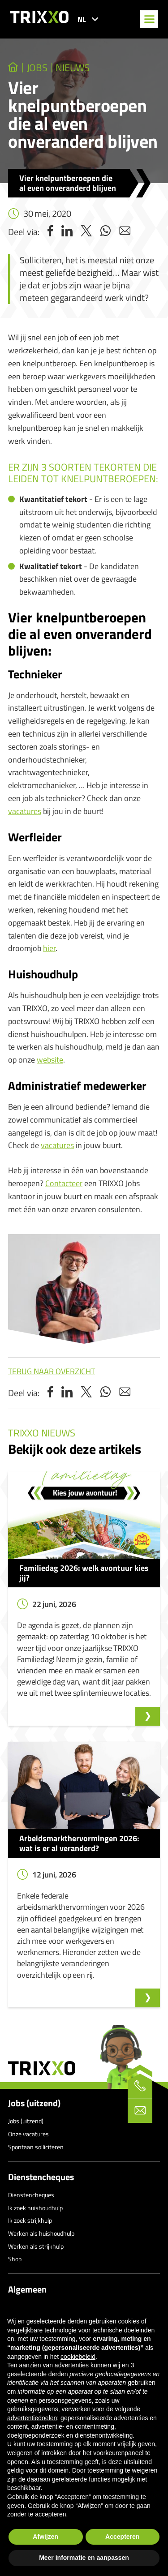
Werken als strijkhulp (36, 2246)
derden (58, 2374)
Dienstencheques (41, 2177)
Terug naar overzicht (51, 1371)
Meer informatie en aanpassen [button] (84, 2557)
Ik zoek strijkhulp (30, 2220)
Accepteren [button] (122, 2536)
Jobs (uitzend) (34, 2103)
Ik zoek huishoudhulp (35, 2207)
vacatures (24, 811)
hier (49, 948)
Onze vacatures (28, 2134)
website (50, 1060)
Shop (15, 2258)
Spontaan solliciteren (36, 2147)
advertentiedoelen (32, 2418)
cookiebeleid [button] (77, 2356)
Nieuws (73, 67)
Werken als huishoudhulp (41, 2233)
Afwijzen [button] (45, 2536)
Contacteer (63, 1183)
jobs (37, 67)
